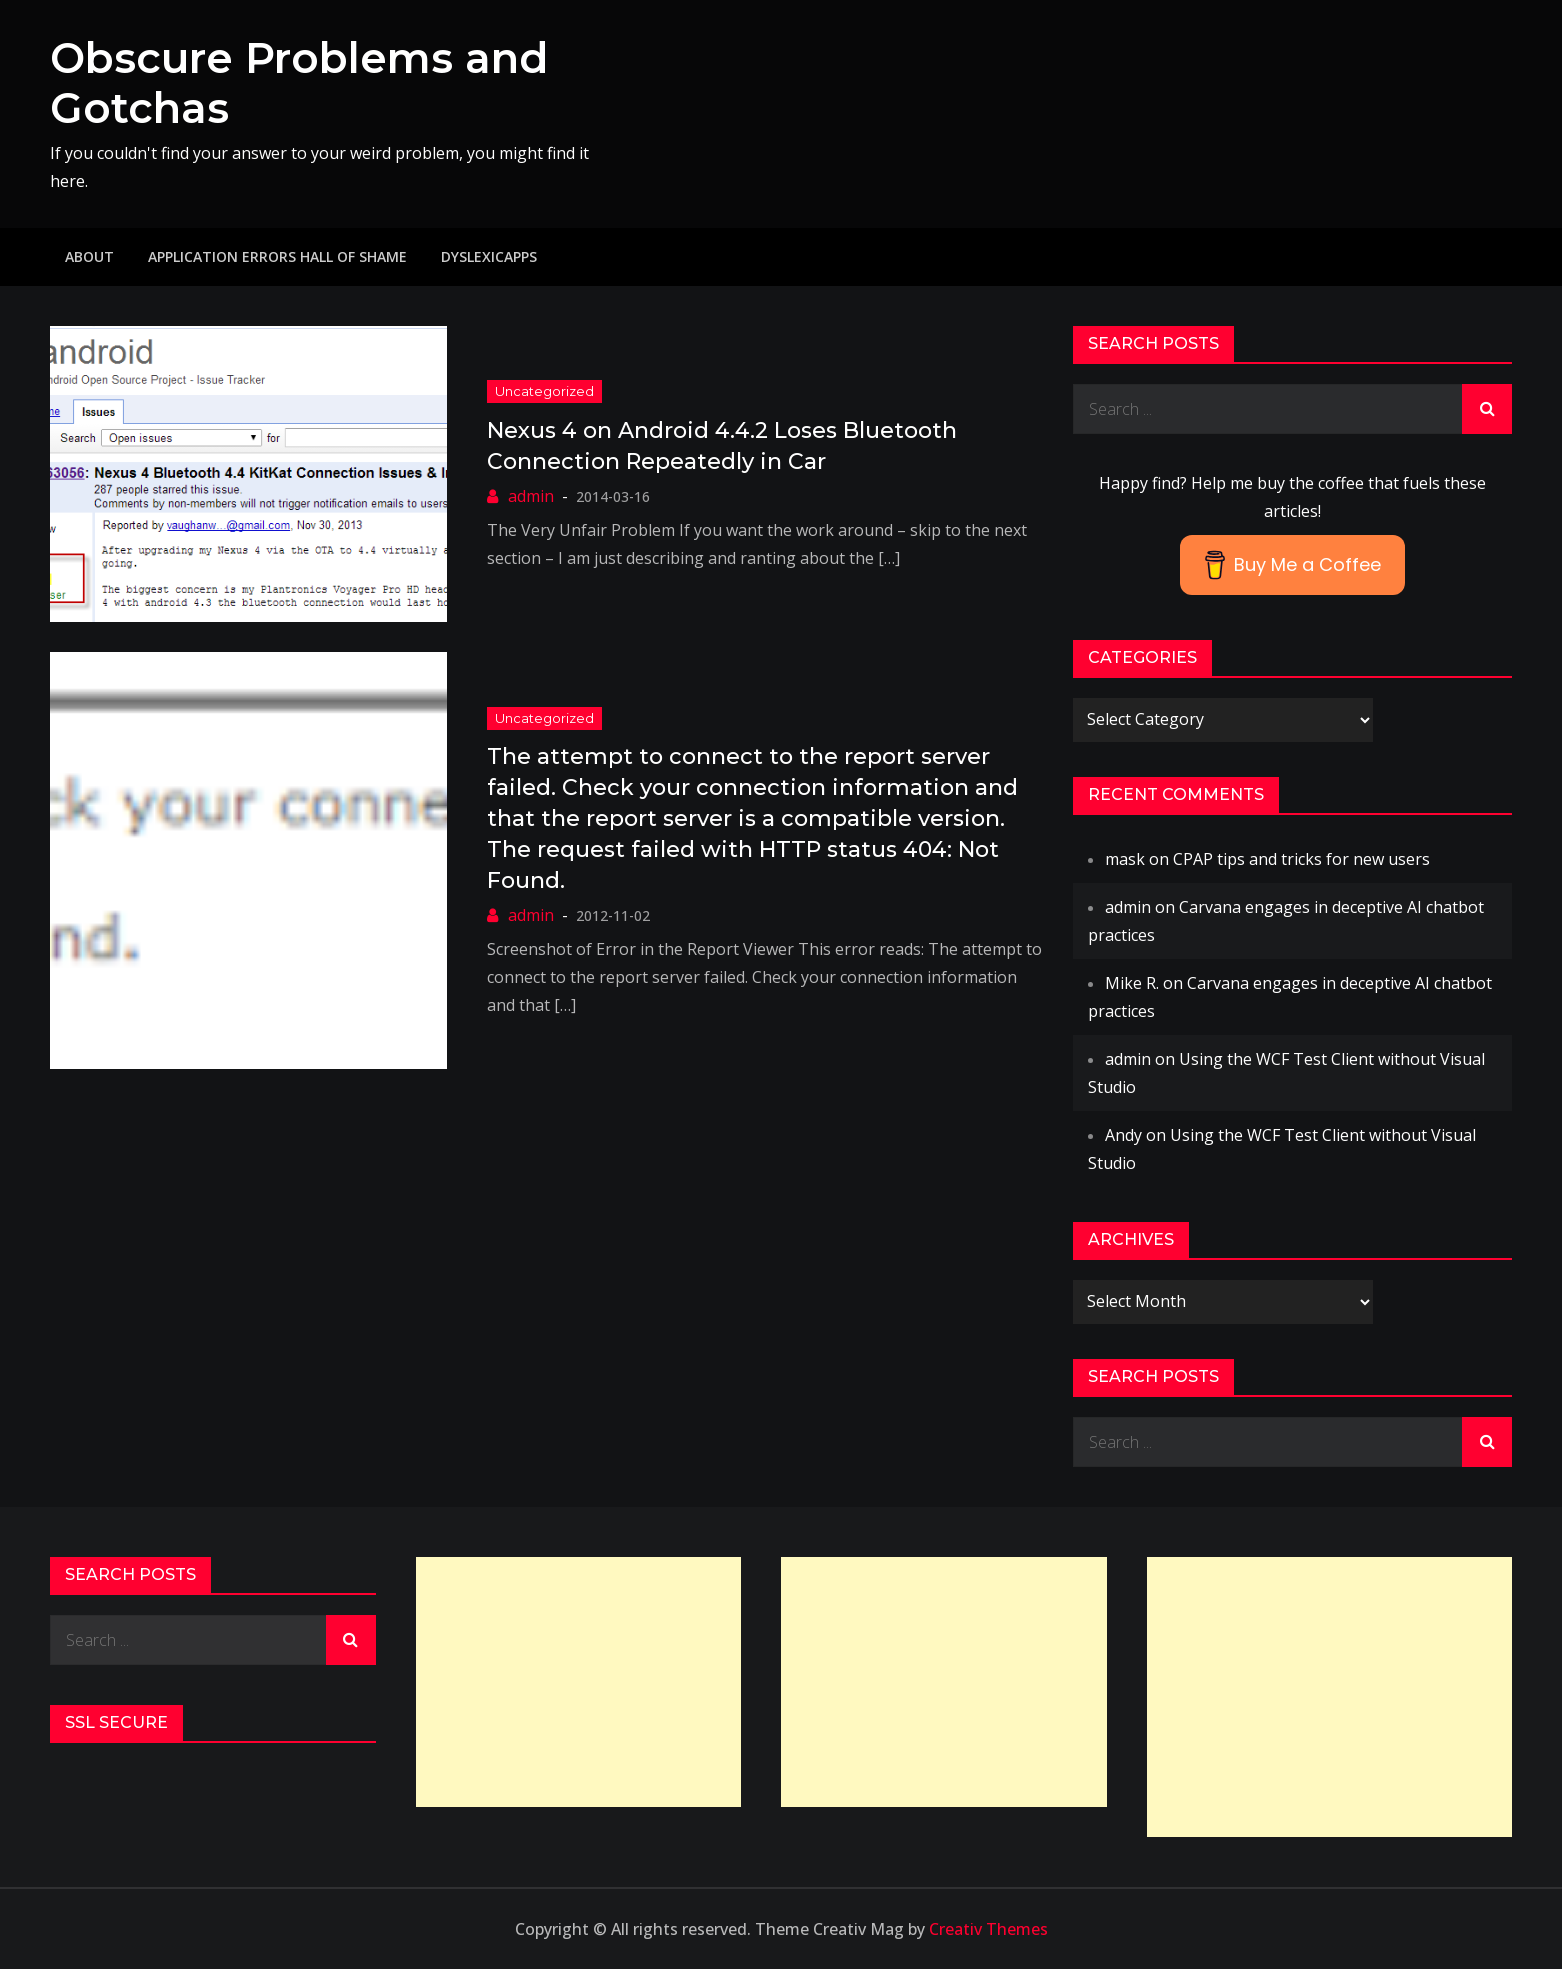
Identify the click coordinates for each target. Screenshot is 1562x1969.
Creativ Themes (988, 1929)
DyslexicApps (489, 256)
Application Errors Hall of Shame (277, 256)
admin (531, 496)
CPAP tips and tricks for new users (1301, 859)
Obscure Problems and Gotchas (299, 83)
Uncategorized (544, 391)
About (89, 256)
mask (1125, 859)
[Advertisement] (579, 1682)
